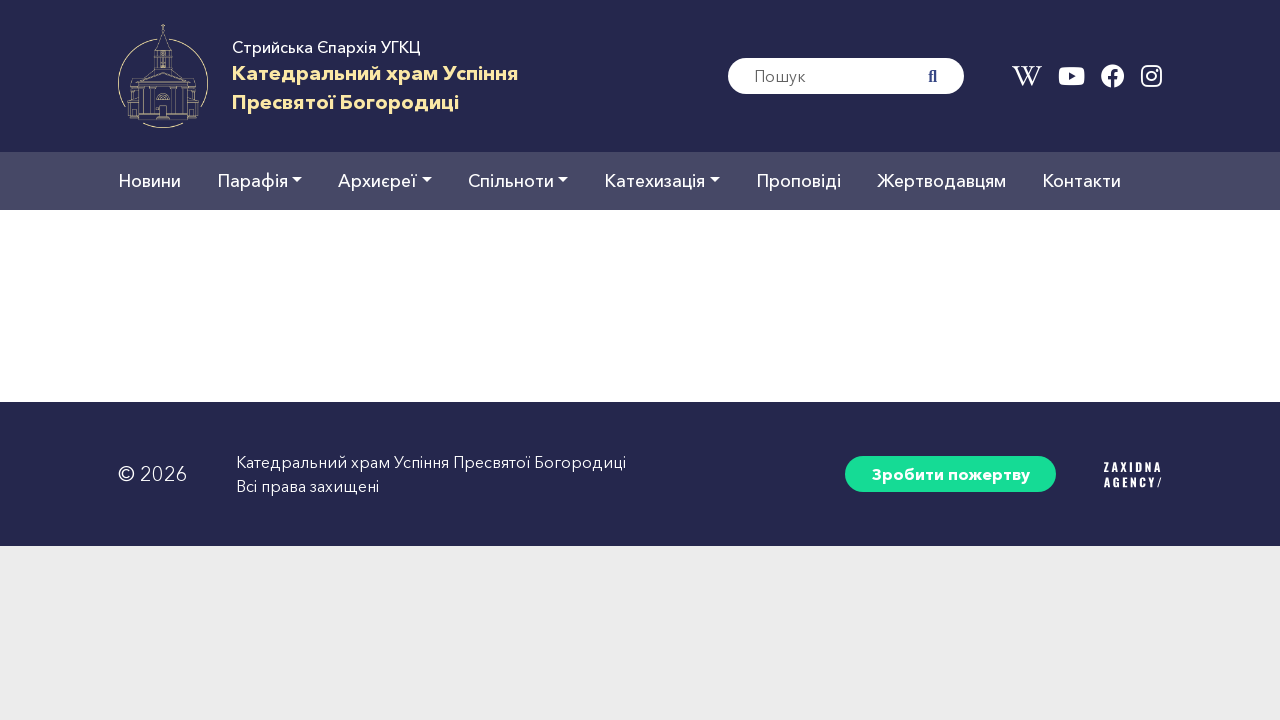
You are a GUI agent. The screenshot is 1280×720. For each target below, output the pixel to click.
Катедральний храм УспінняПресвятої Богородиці (375, 87)
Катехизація (654, 180)
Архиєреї (377, 180)
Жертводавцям (941, 180)
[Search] (815, 76)
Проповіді (798, 180)
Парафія (252, 180)
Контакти (1081, 180)
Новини (149, 180)
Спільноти (511, 180)
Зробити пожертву (951, 474)
